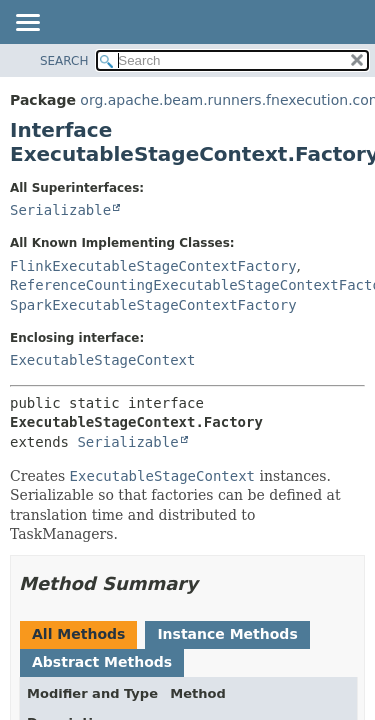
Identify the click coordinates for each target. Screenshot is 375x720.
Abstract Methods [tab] (102, 662)
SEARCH (64, 61)
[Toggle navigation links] (27, 24)
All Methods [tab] (78, 634)
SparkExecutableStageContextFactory (153, 305)
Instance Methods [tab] (227, 634)
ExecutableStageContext (102, 360)
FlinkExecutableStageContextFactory (153, 266)
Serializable (60, 210)
